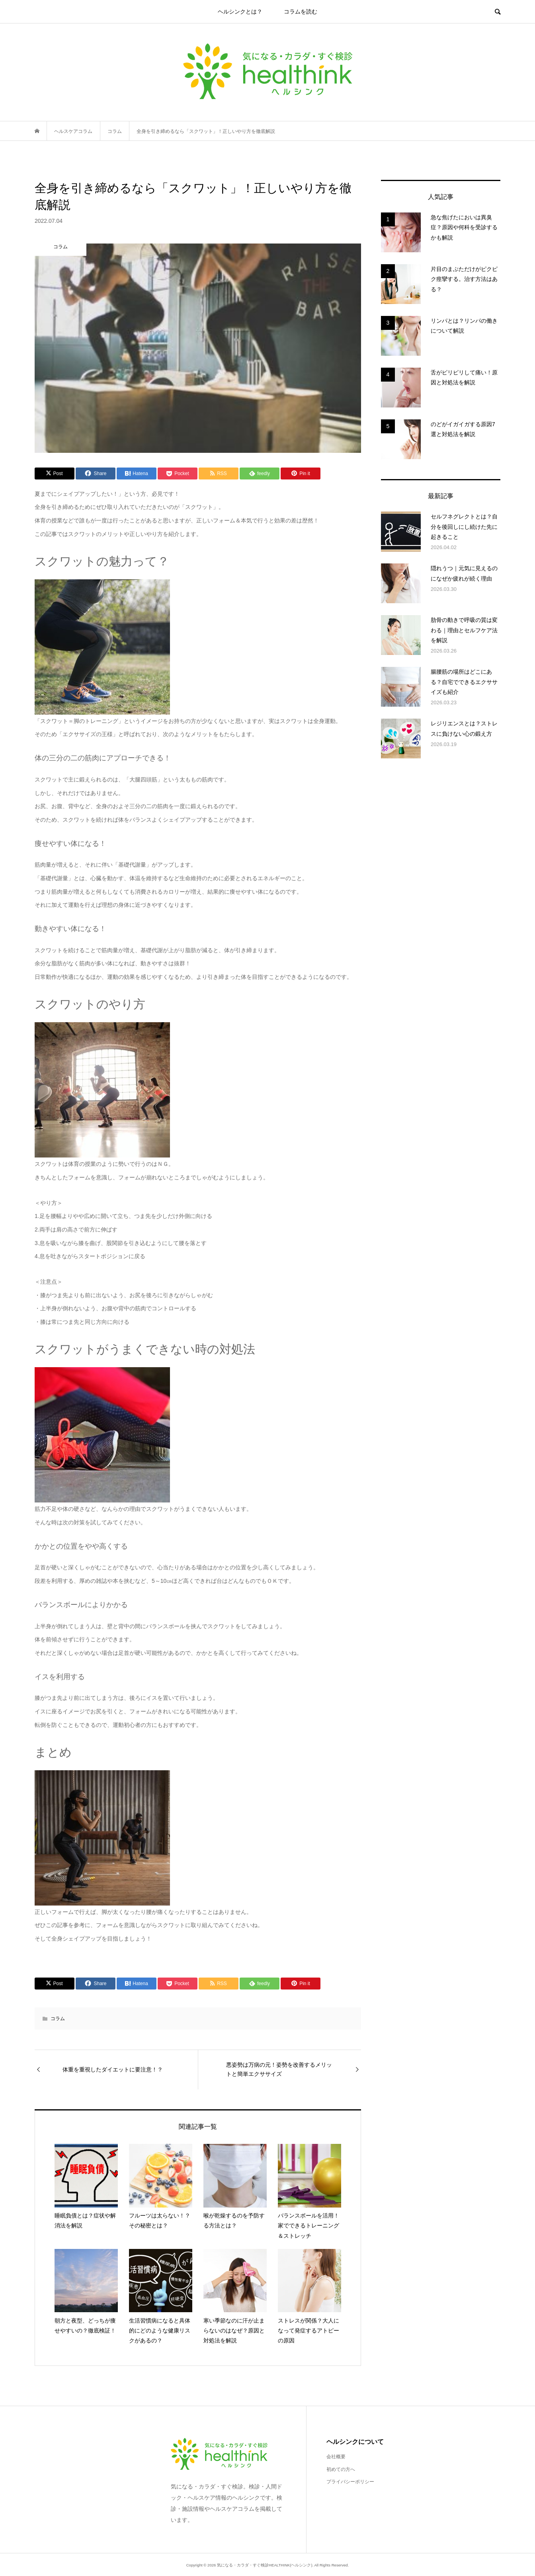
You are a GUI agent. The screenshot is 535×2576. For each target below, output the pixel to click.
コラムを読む (300, 11)
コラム (58, 2018)
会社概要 (336, 2456)
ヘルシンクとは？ (240, 11)
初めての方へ (340, 2469)
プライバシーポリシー (350, 2481)
